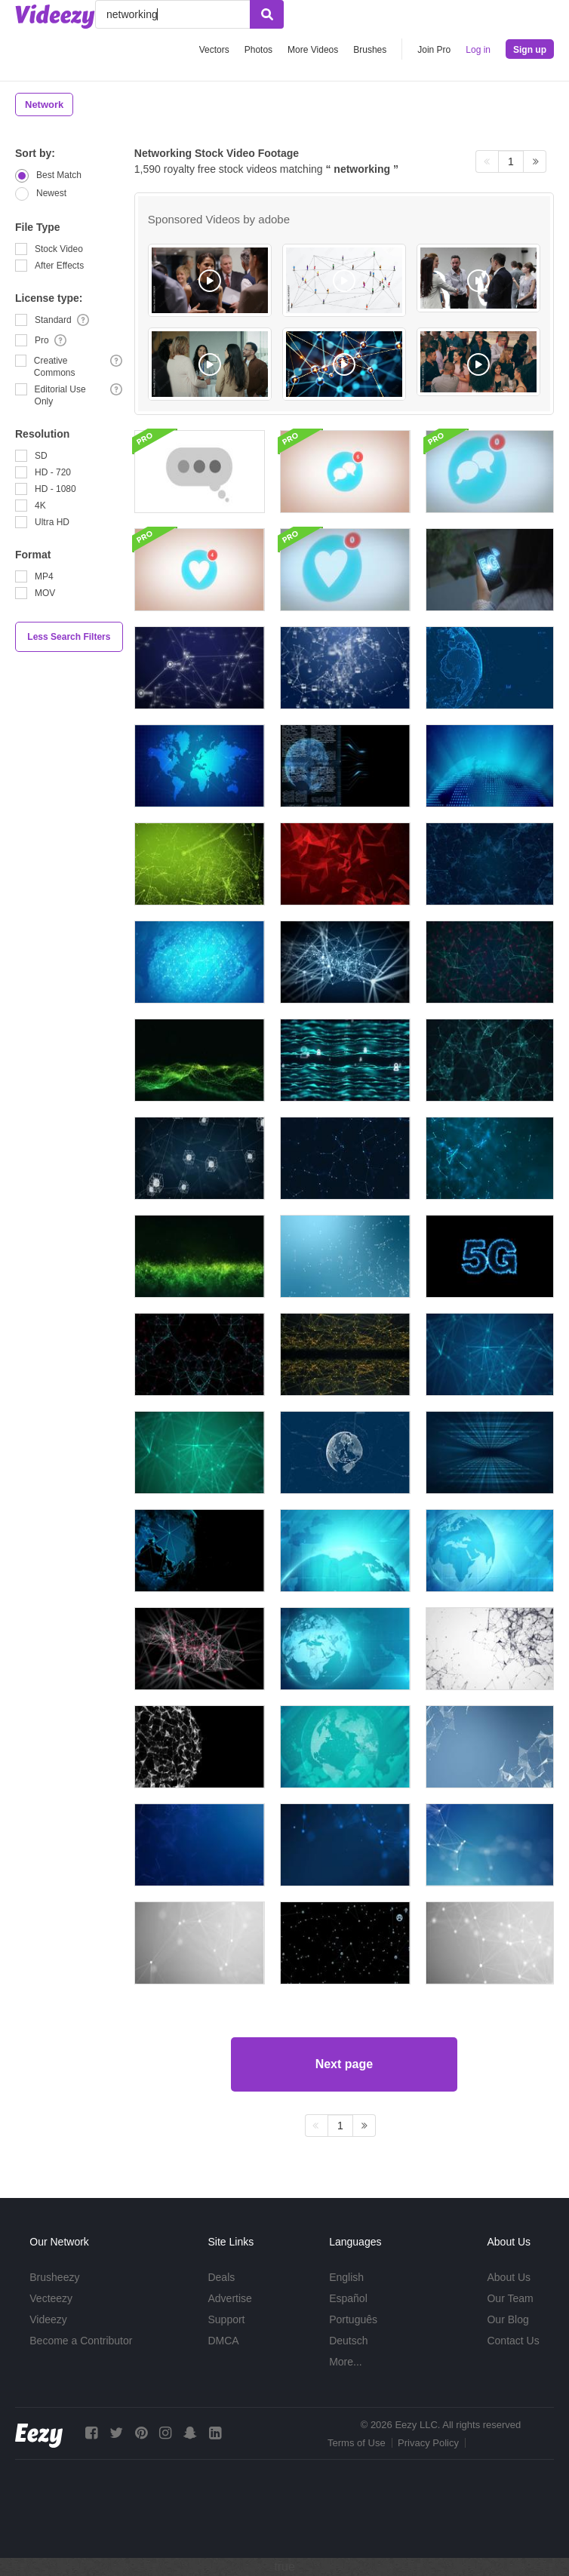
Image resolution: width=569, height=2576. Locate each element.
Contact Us (513, 2341)
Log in (478, 50)
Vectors (214, 50)
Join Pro (434, 50)
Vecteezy (50, 2298)
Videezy (48, 2319)
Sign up (529, 50)
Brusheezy (54, 2277)
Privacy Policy (428, 2442)
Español (348, 2298)
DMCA (223, 2341)
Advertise (229, 2298)
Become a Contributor (80, 2341)
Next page (344, 2064)
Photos (258, 50)
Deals (221, 2277)
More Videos (313, 50)
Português (353, 2319)
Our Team (510, 2298)
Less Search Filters (68, 637)
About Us (509, 2277)
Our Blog (507, 2319)
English (346, 2277)
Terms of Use (357, 2442)
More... (345, 2362)
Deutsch (348, 2341)
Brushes (369, 50)
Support (226, 2319)
